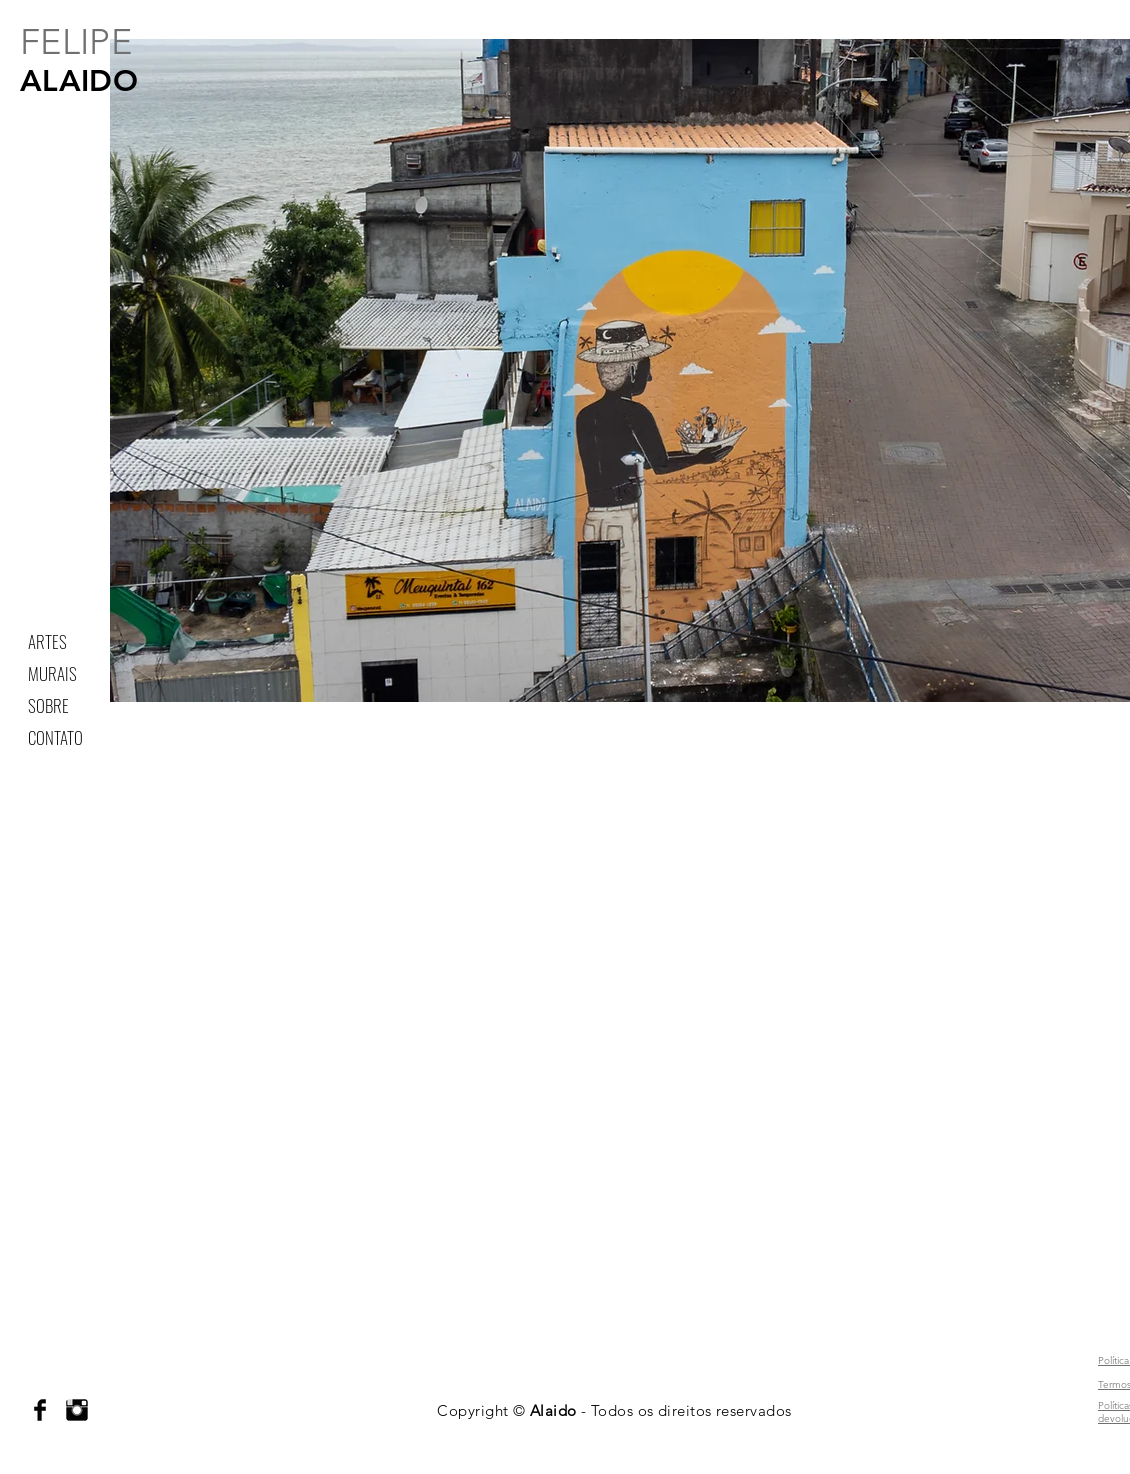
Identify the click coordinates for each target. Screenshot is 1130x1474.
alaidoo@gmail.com (33, 1326)
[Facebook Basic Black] (40, 1410)
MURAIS (52, 673)
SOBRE (48, 705)
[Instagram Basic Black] (77, 1410)
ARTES (47, 641)
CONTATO (55, 737)
